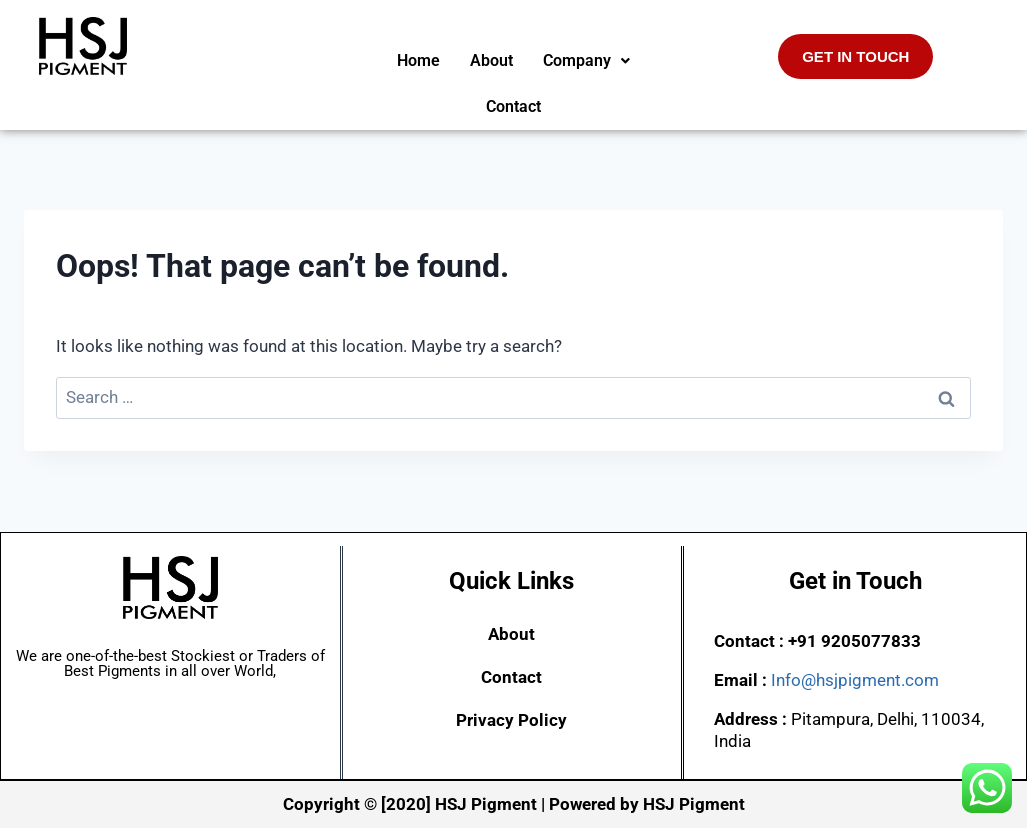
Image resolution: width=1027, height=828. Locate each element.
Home (418, 60)
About (491, 60)
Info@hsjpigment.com (855, 680)
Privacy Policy (511, 720)
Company (586, 60)
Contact (513, 106)
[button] (586, 61)
